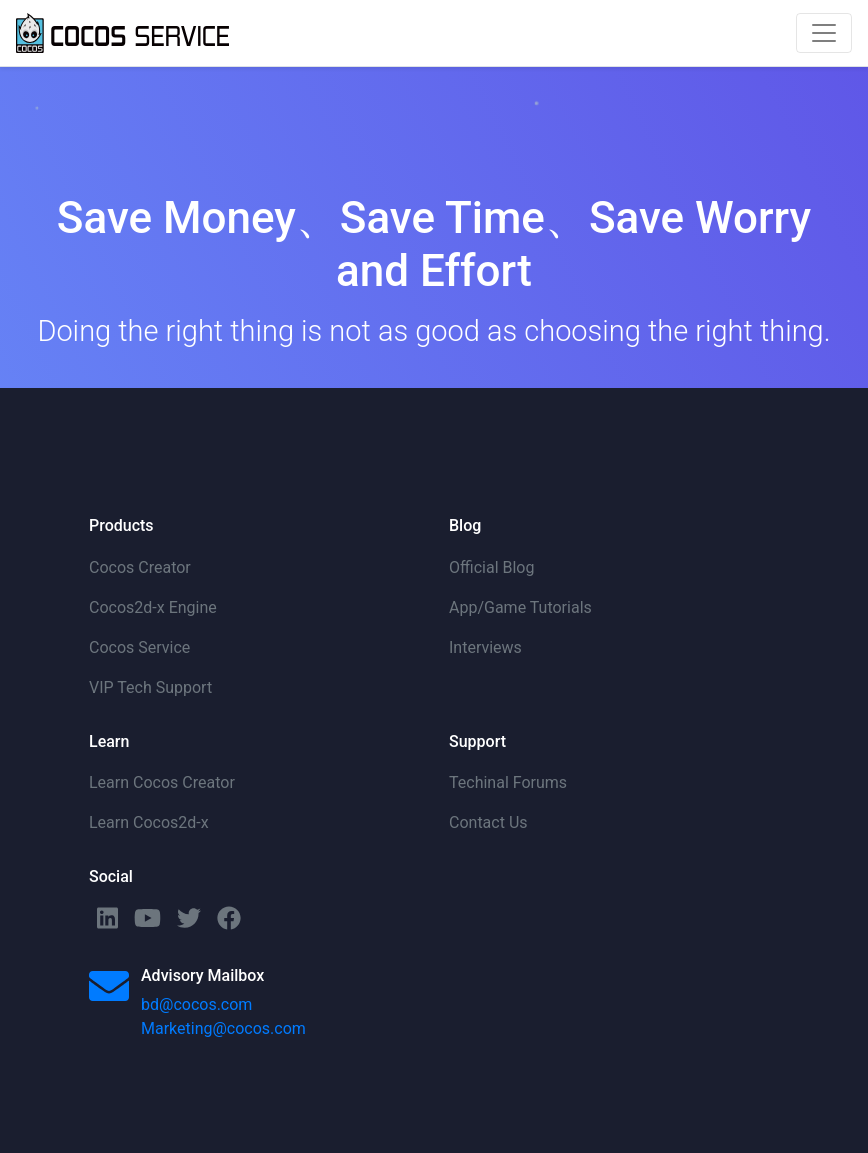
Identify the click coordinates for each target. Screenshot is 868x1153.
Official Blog (491, 567)
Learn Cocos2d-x (149, 822)
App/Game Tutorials (520, 607)
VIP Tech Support (150, 687)
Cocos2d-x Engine (153, 607)
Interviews (485, 647)
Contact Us (488, 822)
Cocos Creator (140, 567)
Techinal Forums (508, 782)
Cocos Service (139, 647)
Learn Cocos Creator (162, 782)
